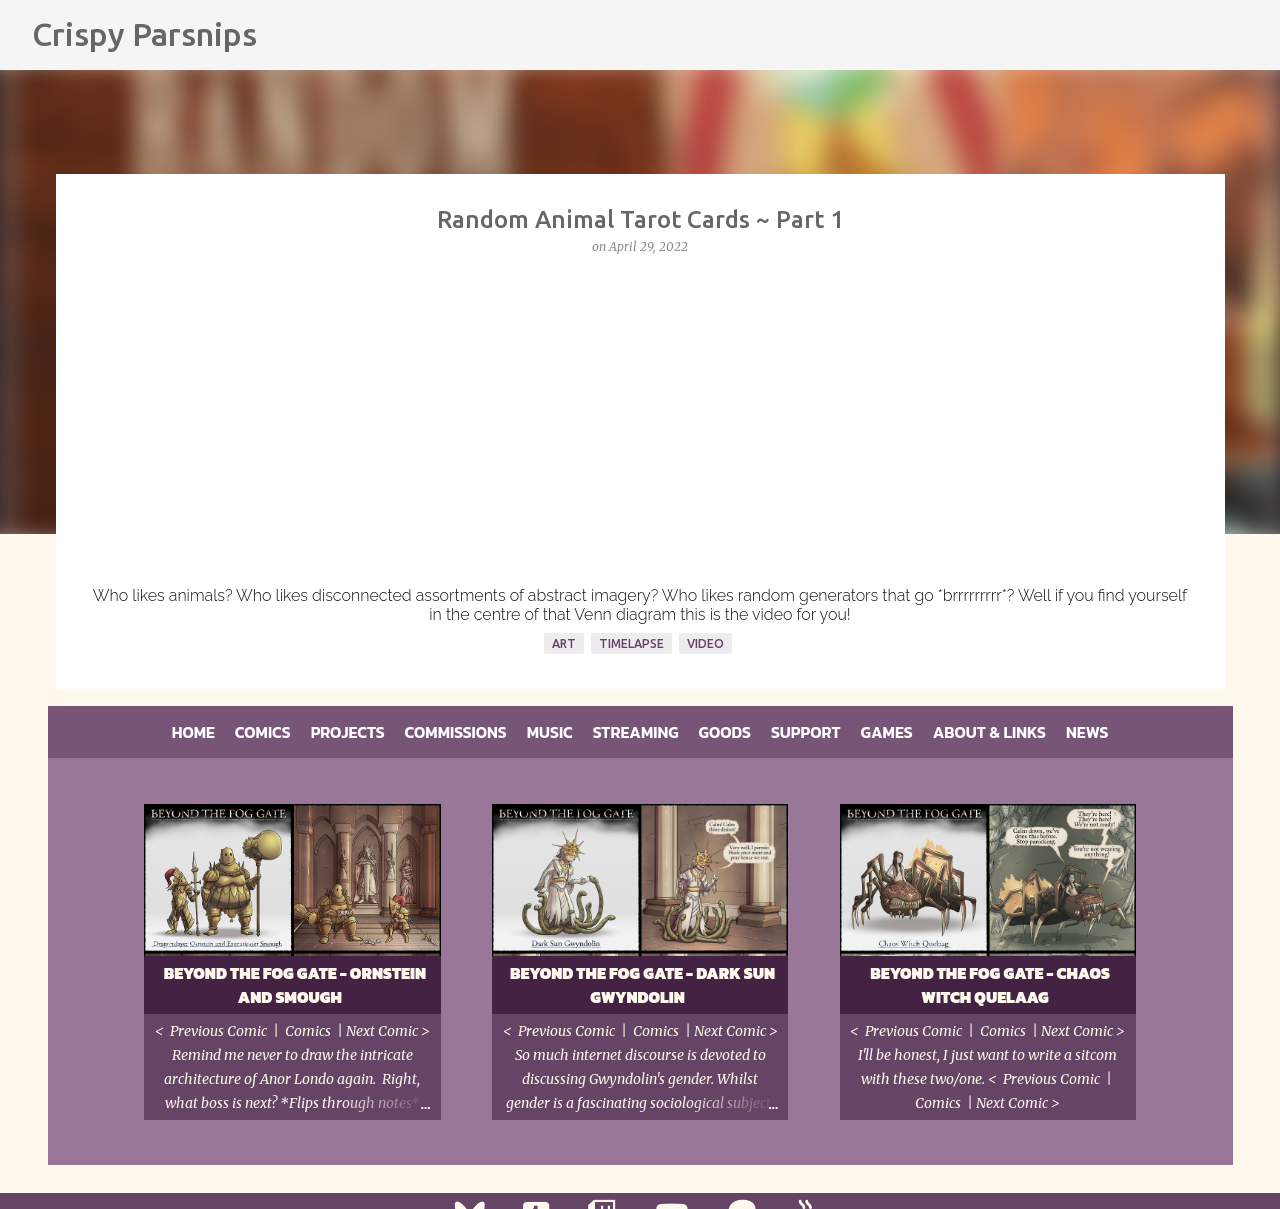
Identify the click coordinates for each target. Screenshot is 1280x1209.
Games (887, 732)
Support (806, 732)
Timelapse (631, 643)
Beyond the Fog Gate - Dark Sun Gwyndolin (642, 985)
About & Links (989, 732)
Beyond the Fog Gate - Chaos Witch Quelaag (990, 985)
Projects (348, 732)
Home (193, 732)
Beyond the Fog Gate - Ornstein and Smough (295, 985)
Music (550, 732)
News (1087, 732)
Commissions (456, 732)
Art (564, 643)
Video (705, 643)
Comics (263, 732)
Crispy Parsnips (144, 34)
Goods (725, 732)
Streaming (636, 732)
